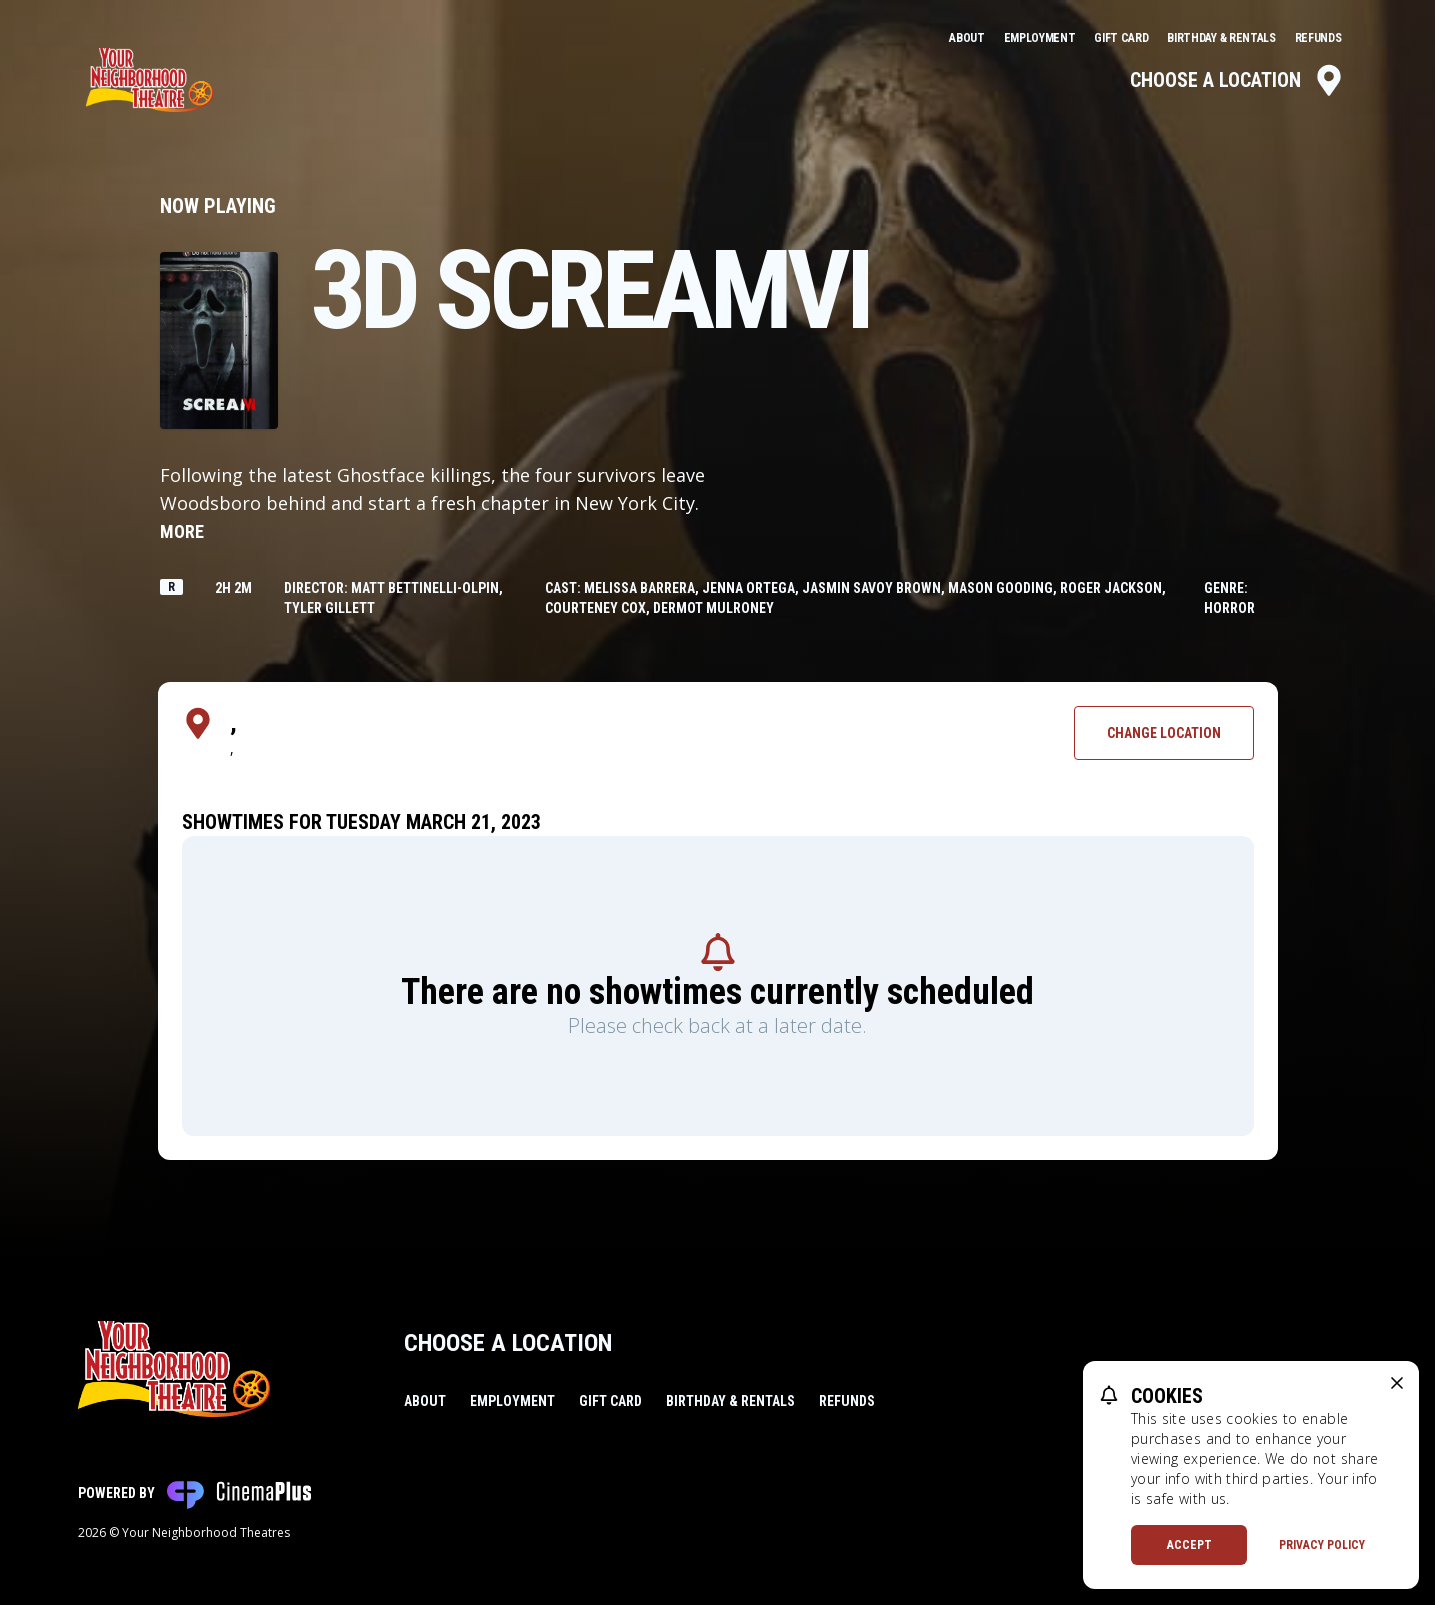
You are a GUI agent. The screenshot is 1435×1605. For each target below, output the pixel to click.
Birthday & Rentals (1222, 38)
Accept (1189, 1545)
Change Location (1164, 733)
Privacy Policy (1322, 1545)
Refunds (1318, 38)
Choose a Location (1237, 80)
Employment (1041, 38)
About (968, 38)
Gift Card (1122, 38)
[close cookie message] (1397, 1383)
